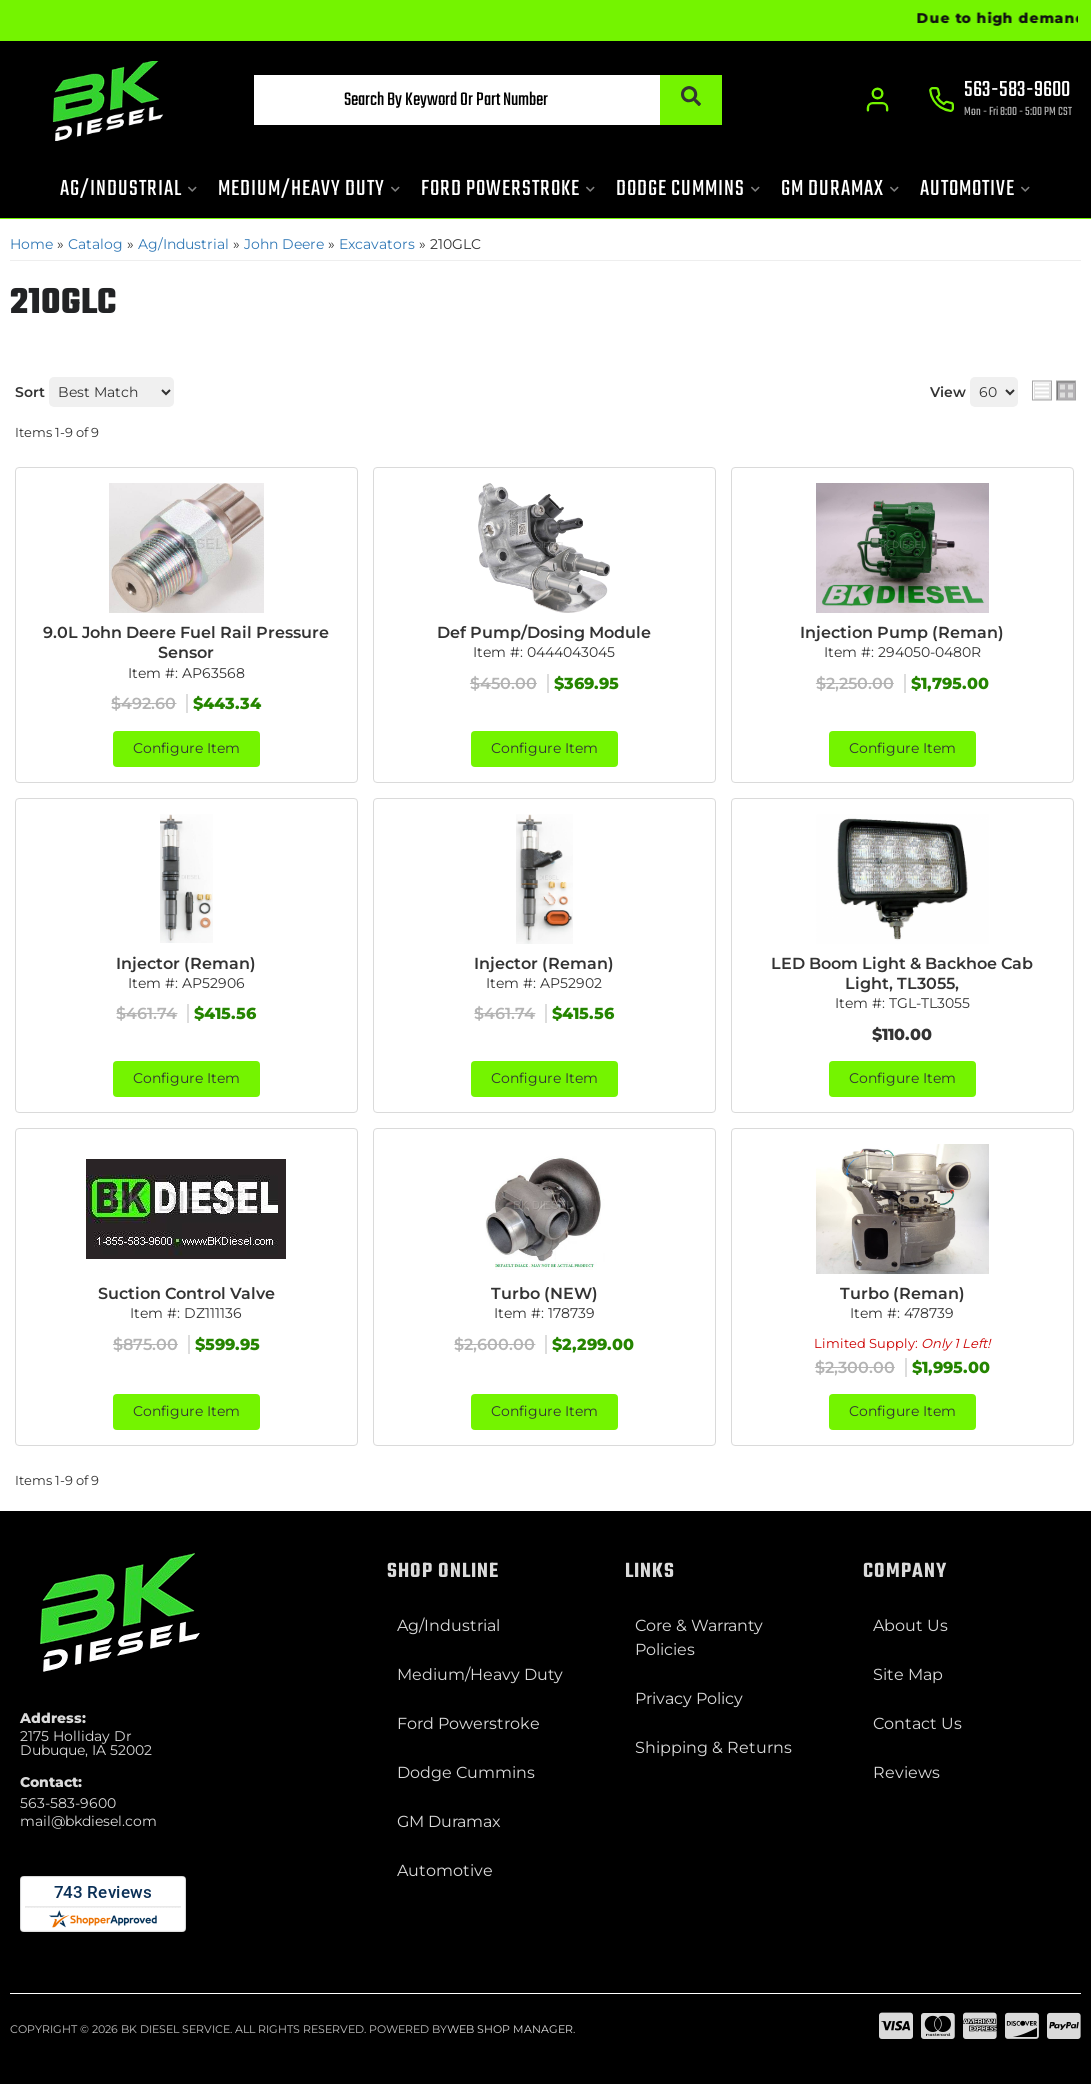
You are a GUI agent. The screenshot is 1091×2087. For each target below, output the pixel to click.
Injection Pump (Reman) (902, 632)
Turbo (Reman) (902, 1295)
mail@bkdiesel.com (88, 1824)
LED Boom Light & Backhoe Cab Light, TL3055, (902, 975)
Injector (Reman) (186, 964)
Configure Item (186, 750)
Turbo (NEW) (544, 1295)
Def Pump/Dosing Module (544, 632)
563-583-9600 (68, 1806)
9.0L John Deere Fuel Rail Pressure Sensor (186, 643)
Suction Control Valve (186, 1295)
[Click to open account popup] (876, 100)
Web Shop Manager (510, 2032)
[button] (471, 100)
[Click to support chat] (1001, 101)
